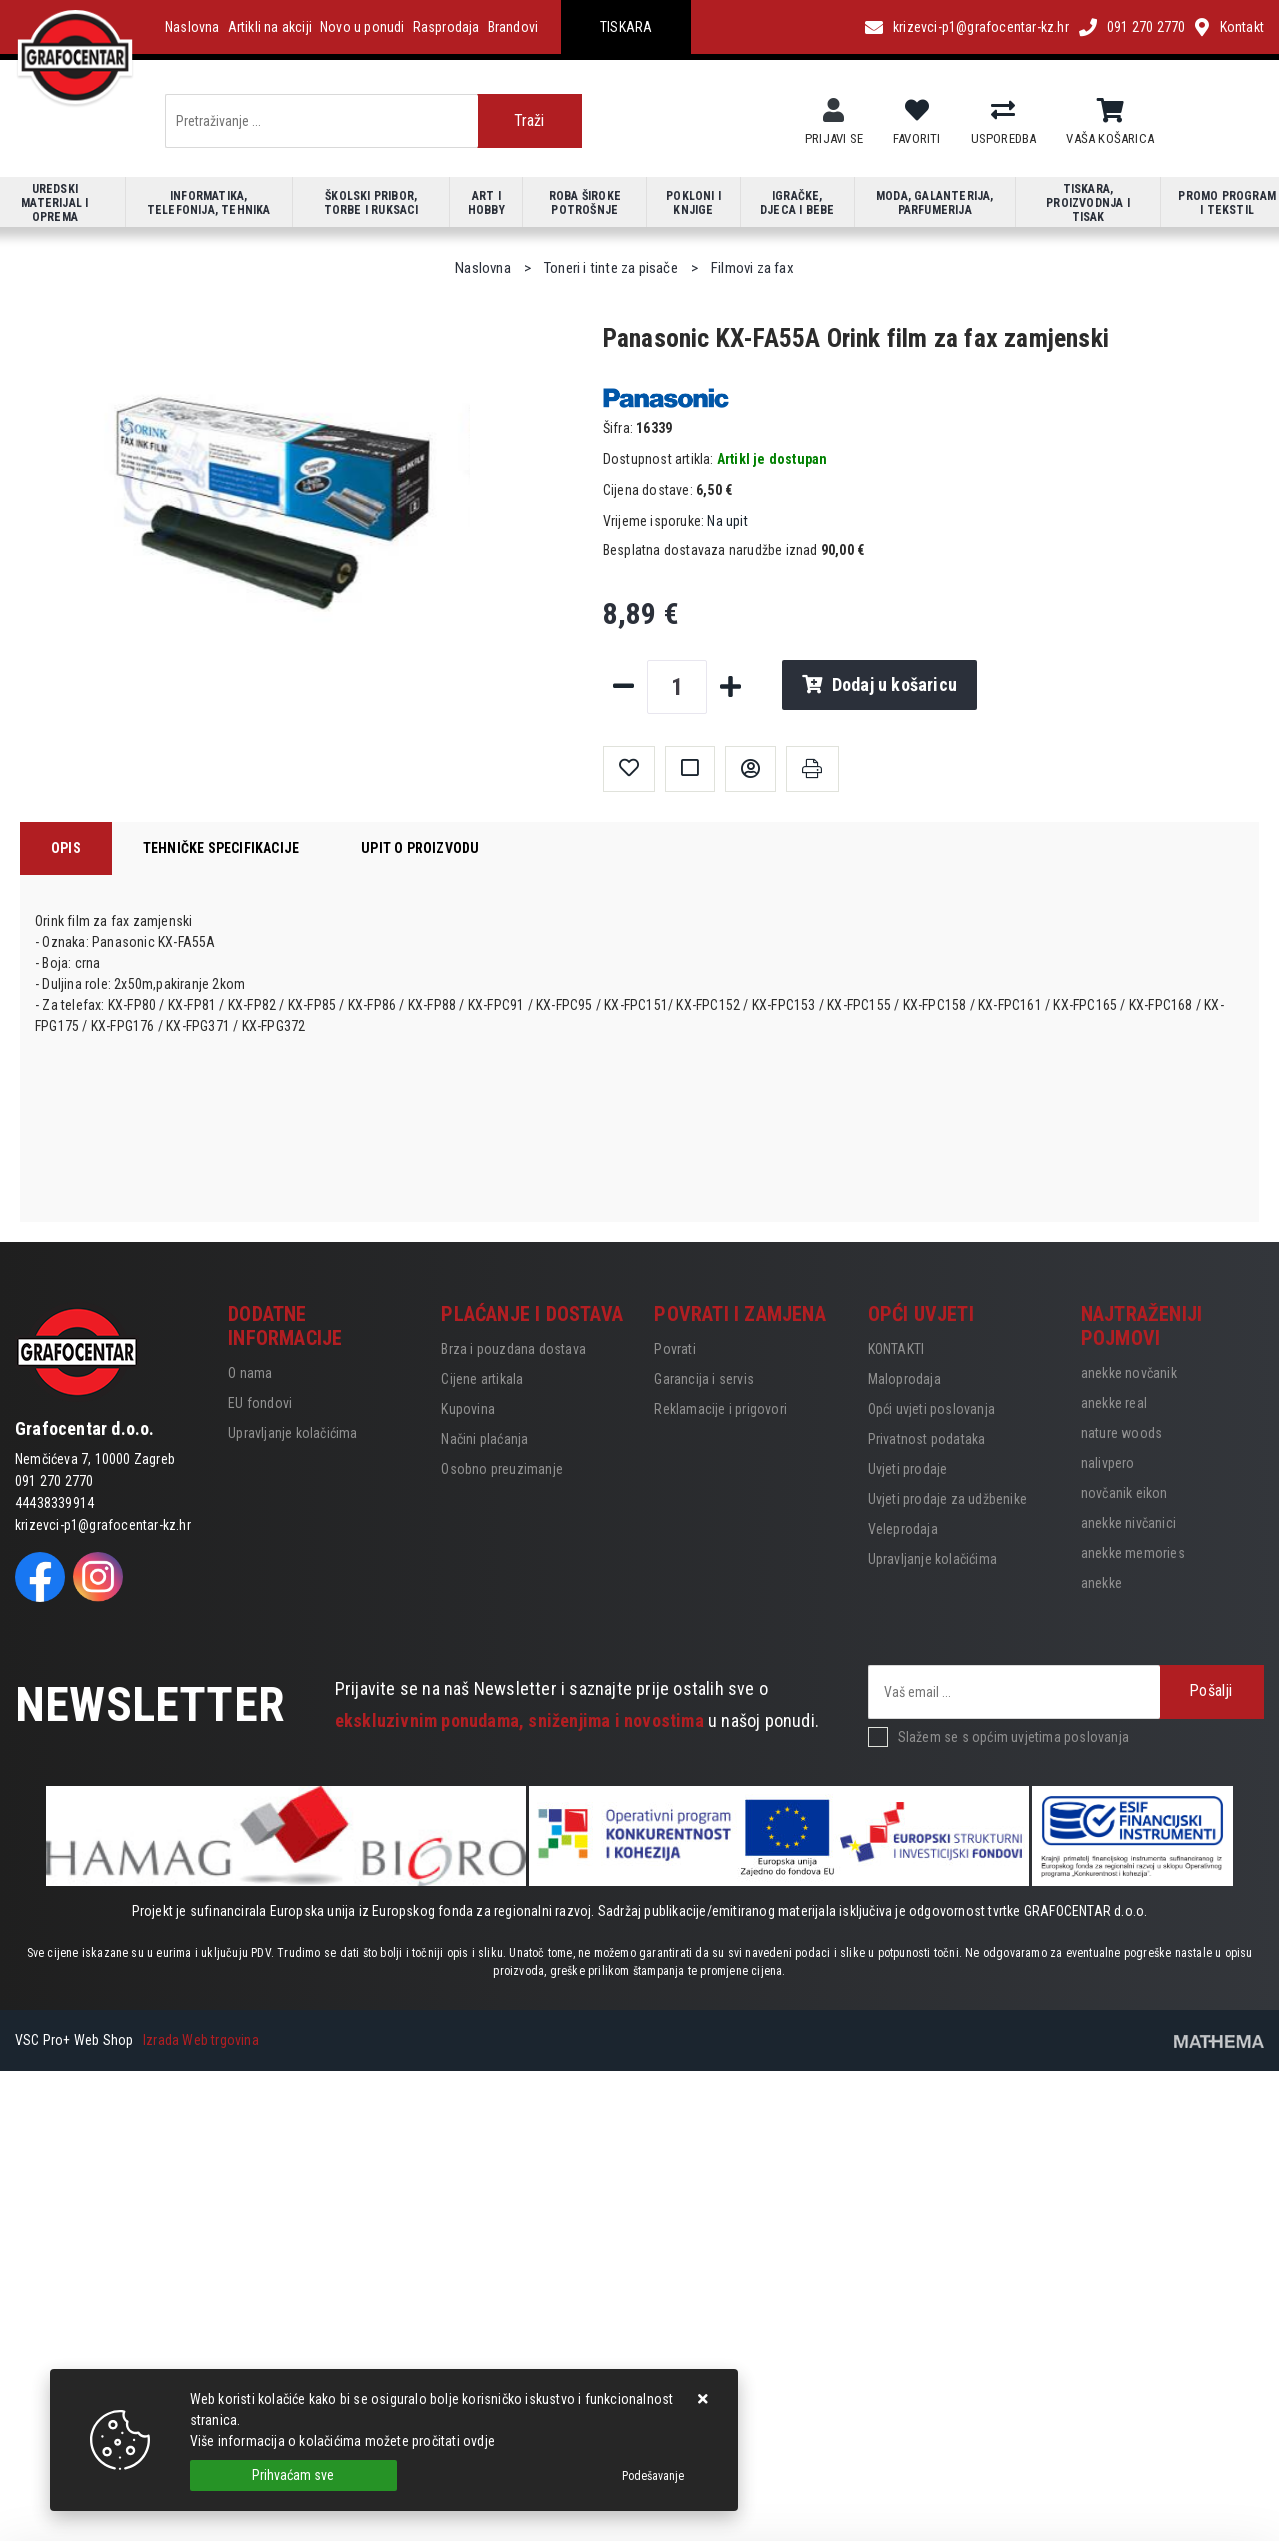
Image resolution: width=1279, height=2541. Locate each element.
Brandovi (513, 27)
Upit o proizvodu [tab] (420, 848)
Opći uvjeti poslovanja (931, 1409)
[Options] (653, 2476)
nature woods (1121, 1433)
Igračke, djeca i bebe (797, 203)
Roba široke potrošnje (585, 203)
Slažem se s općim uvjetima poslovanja (1013, 1737)
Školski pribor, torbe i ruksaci (371, 203)
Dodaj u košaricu (879, 684)
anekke (1101, 1583)
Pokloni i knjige (693, 203)
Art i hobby (486, 203)
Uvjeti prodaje (908, 1469)
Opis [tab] (66, 848)
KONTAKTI (896, 1349)
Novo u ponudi (362, 27)
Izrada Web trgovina (201, 2040)
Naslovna (192, 27)
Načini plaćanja (484, 1439)
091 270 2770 (1146, 27)
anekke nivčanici (1128, 1523)
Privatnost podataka (927, 1439)
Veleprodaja (903, 1529)
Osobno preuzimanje (502, 1469)
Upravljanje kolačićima (292, 1433)
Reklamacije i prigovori (720, 1409)
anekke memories (1133, 1553)
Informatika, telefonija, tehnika (209, 203)
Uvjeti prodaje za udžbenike (947, 1499)
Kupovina (468, 1409)
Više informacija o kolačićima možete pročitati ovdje (342, 2441)
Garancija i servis (704, 1379)
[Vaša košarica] (1110, 111)
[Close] (293, 2475)
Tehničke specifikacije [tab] (221, 848)
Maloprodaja (904, 1379)
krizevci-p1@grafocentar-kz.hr (981, 27)
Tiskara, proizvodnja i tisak (1088, 203)
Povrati (674, 1349)
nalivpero (1108, 1463)
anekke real (1114, 1403)
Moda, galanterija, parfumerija (935, 203)
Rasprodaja (446, 27)
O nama (250, 1373)
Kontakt (1242, 27)
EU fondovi (260, 1403)
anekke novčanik (1129, 1373)
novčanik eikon (1124, 1493)
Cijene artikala (482, 1379)
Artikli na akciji (270, 27)
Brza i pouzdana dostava (513, 1349)
